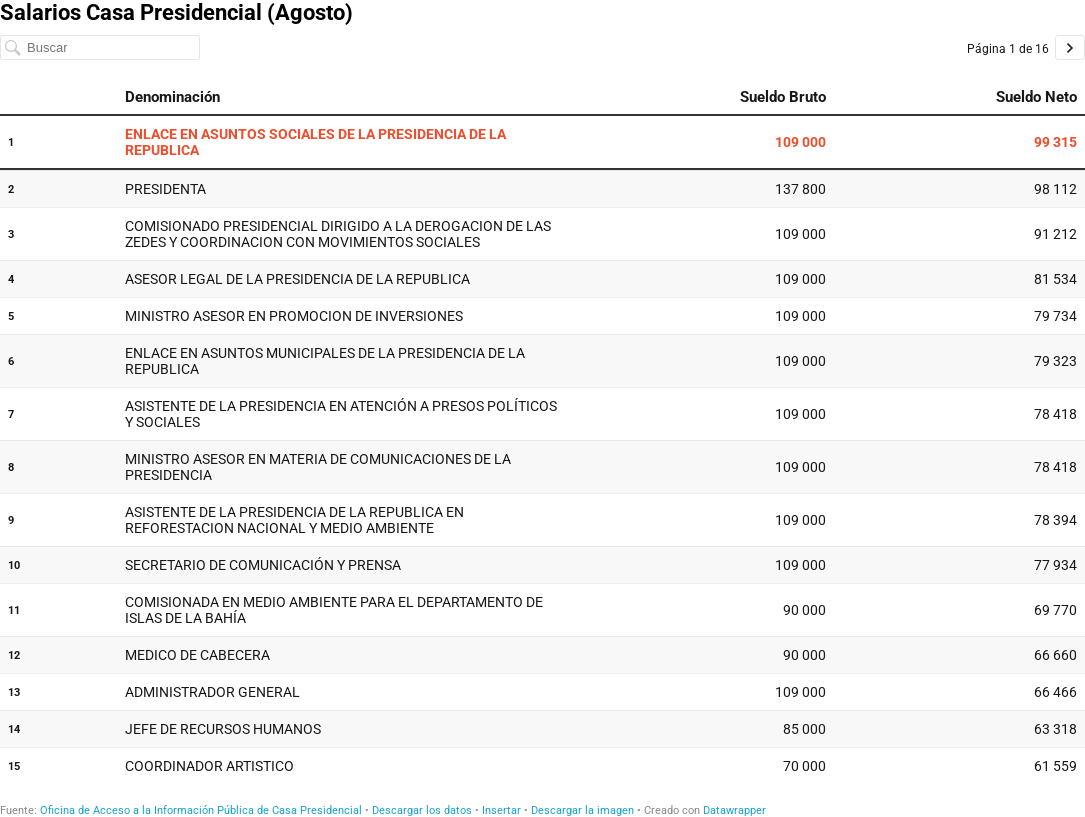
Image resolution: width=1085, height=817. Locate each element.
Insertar (501, 810)
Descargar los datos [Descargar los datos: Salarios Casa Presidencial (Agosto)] (422, 810)
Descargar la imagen (582, 810)
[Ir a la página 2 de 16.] (1070, 47)
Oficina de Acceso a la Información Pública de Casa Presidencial (201, 810)
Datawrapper (734, 810)
